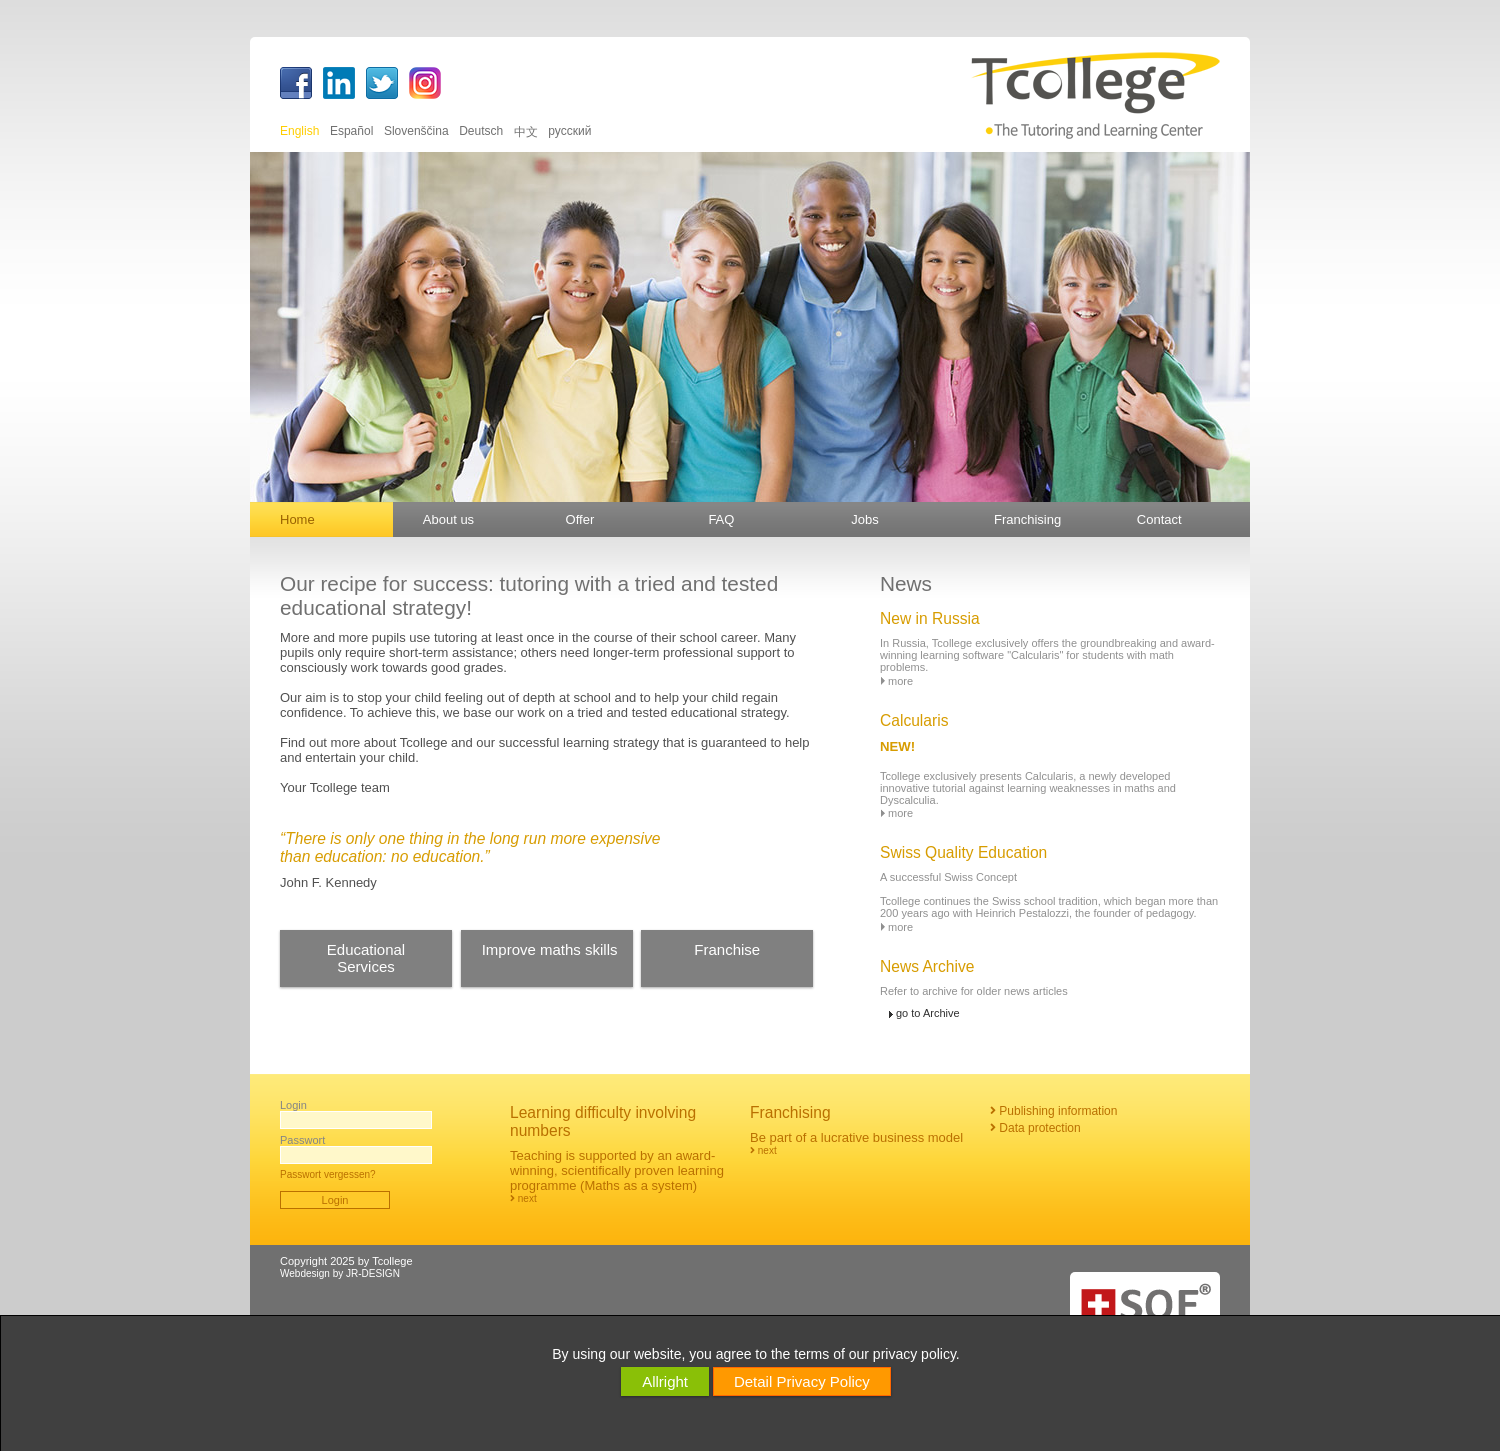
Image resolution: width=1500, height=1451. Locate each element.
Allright (665, 1381)
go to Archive (928, 1013)
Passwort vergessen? (328, 1174)
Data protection (1035, 1128)
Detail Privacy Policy (802, 1381)
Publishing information (1053, 1111)
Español (353, 131)
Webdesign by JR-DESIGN (340, 1273)
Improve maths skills (550, 949)
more (900, 681)
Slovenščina (418, 131)
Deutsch (482, 131)
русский (569, 131)
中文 (527, 132)
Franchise (727, 949)
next (523, 1198)
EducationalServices (366, 958)
